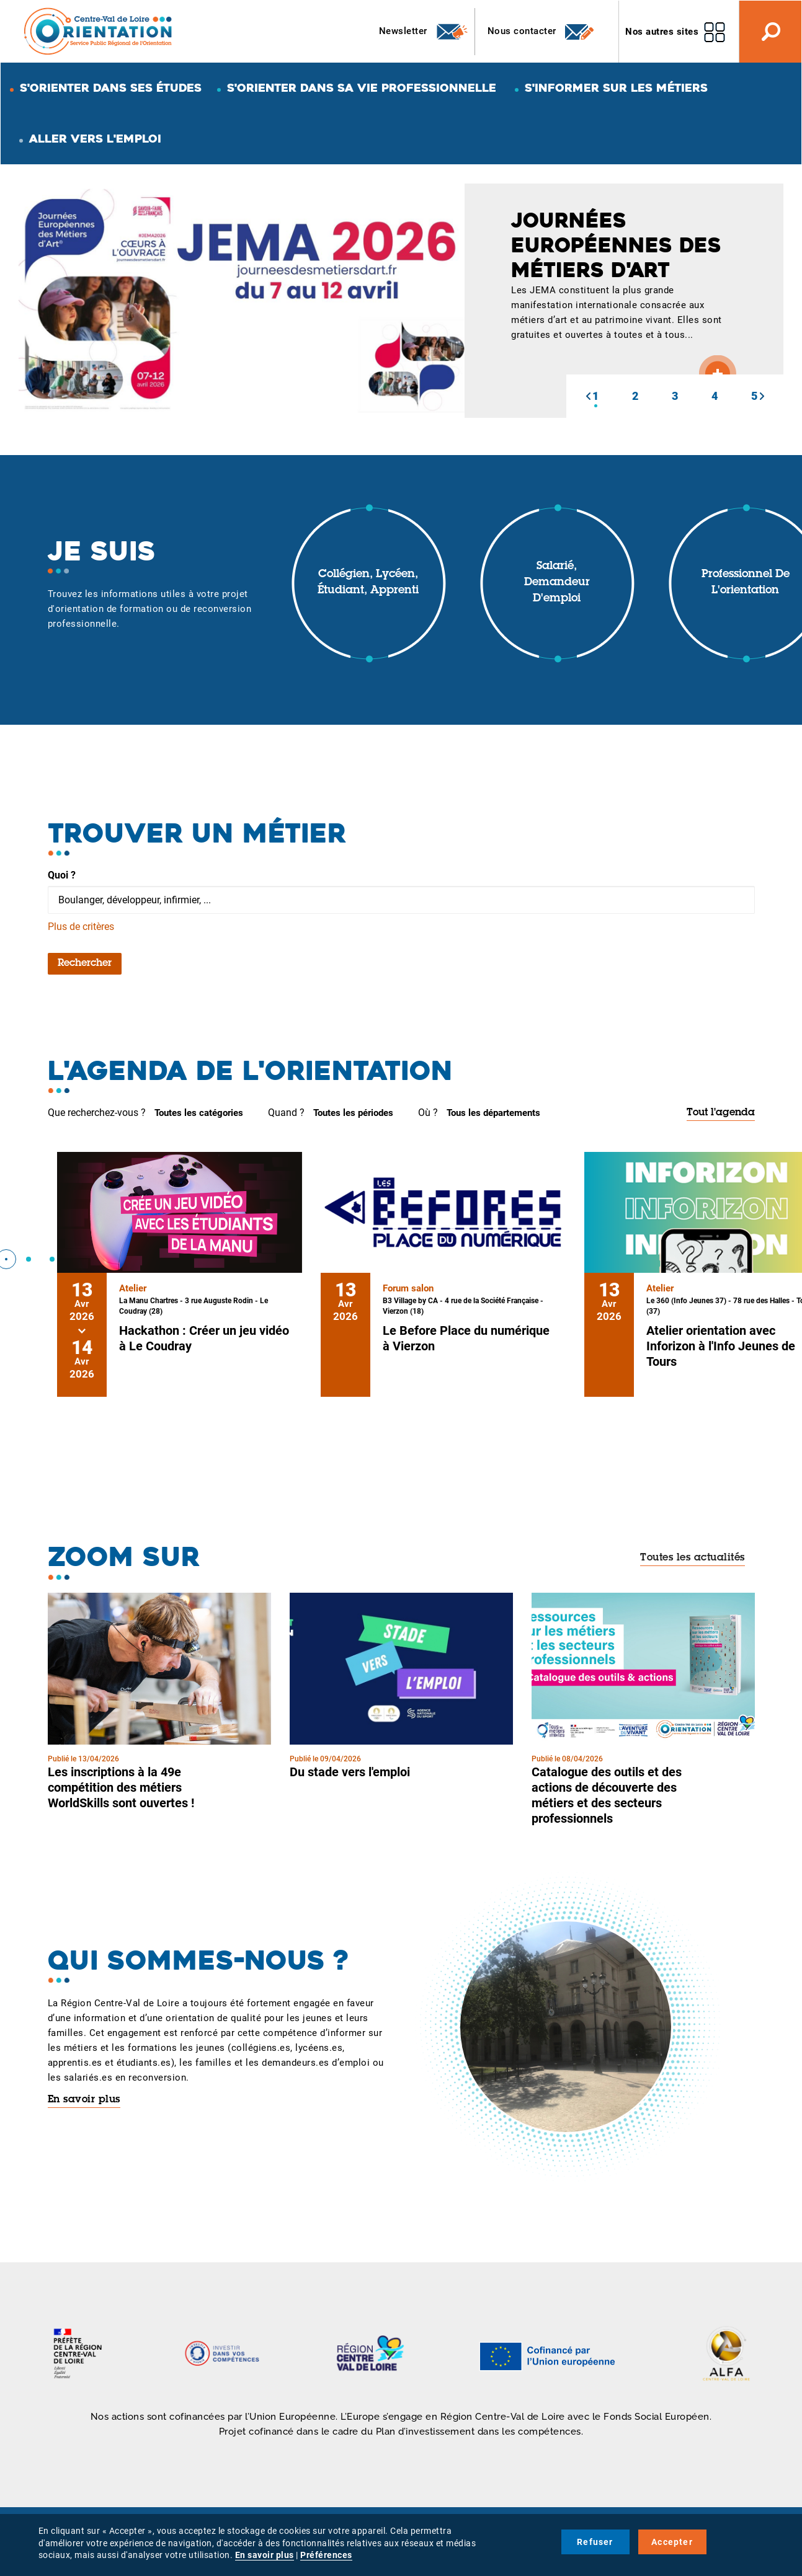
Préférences (326, 2555)
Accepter (672, 2542)
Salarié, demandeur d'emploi (557, 582)
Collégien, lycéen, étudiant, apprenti (368, 582)
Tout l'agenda (721, 1113)
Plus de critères (81, 926)
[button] (588, 396)
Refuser (595, 2542)
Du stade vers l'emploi (350, 1771)
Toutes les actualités (692, 1558)
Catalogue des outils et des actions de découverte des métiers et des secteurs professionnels (607, 1795)
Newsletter (424, 32)
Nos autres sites (661, 31)
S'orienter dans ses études (111, 88)
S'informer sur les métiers (616, 88)
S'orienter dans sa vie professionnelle (361, 88)
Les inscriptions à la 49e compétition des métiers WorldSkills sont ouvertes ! (121, 1787)
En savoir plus (84, 2100)
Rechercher (85, 963)
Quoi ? (62, 875)
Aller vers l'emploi (95, 138)
